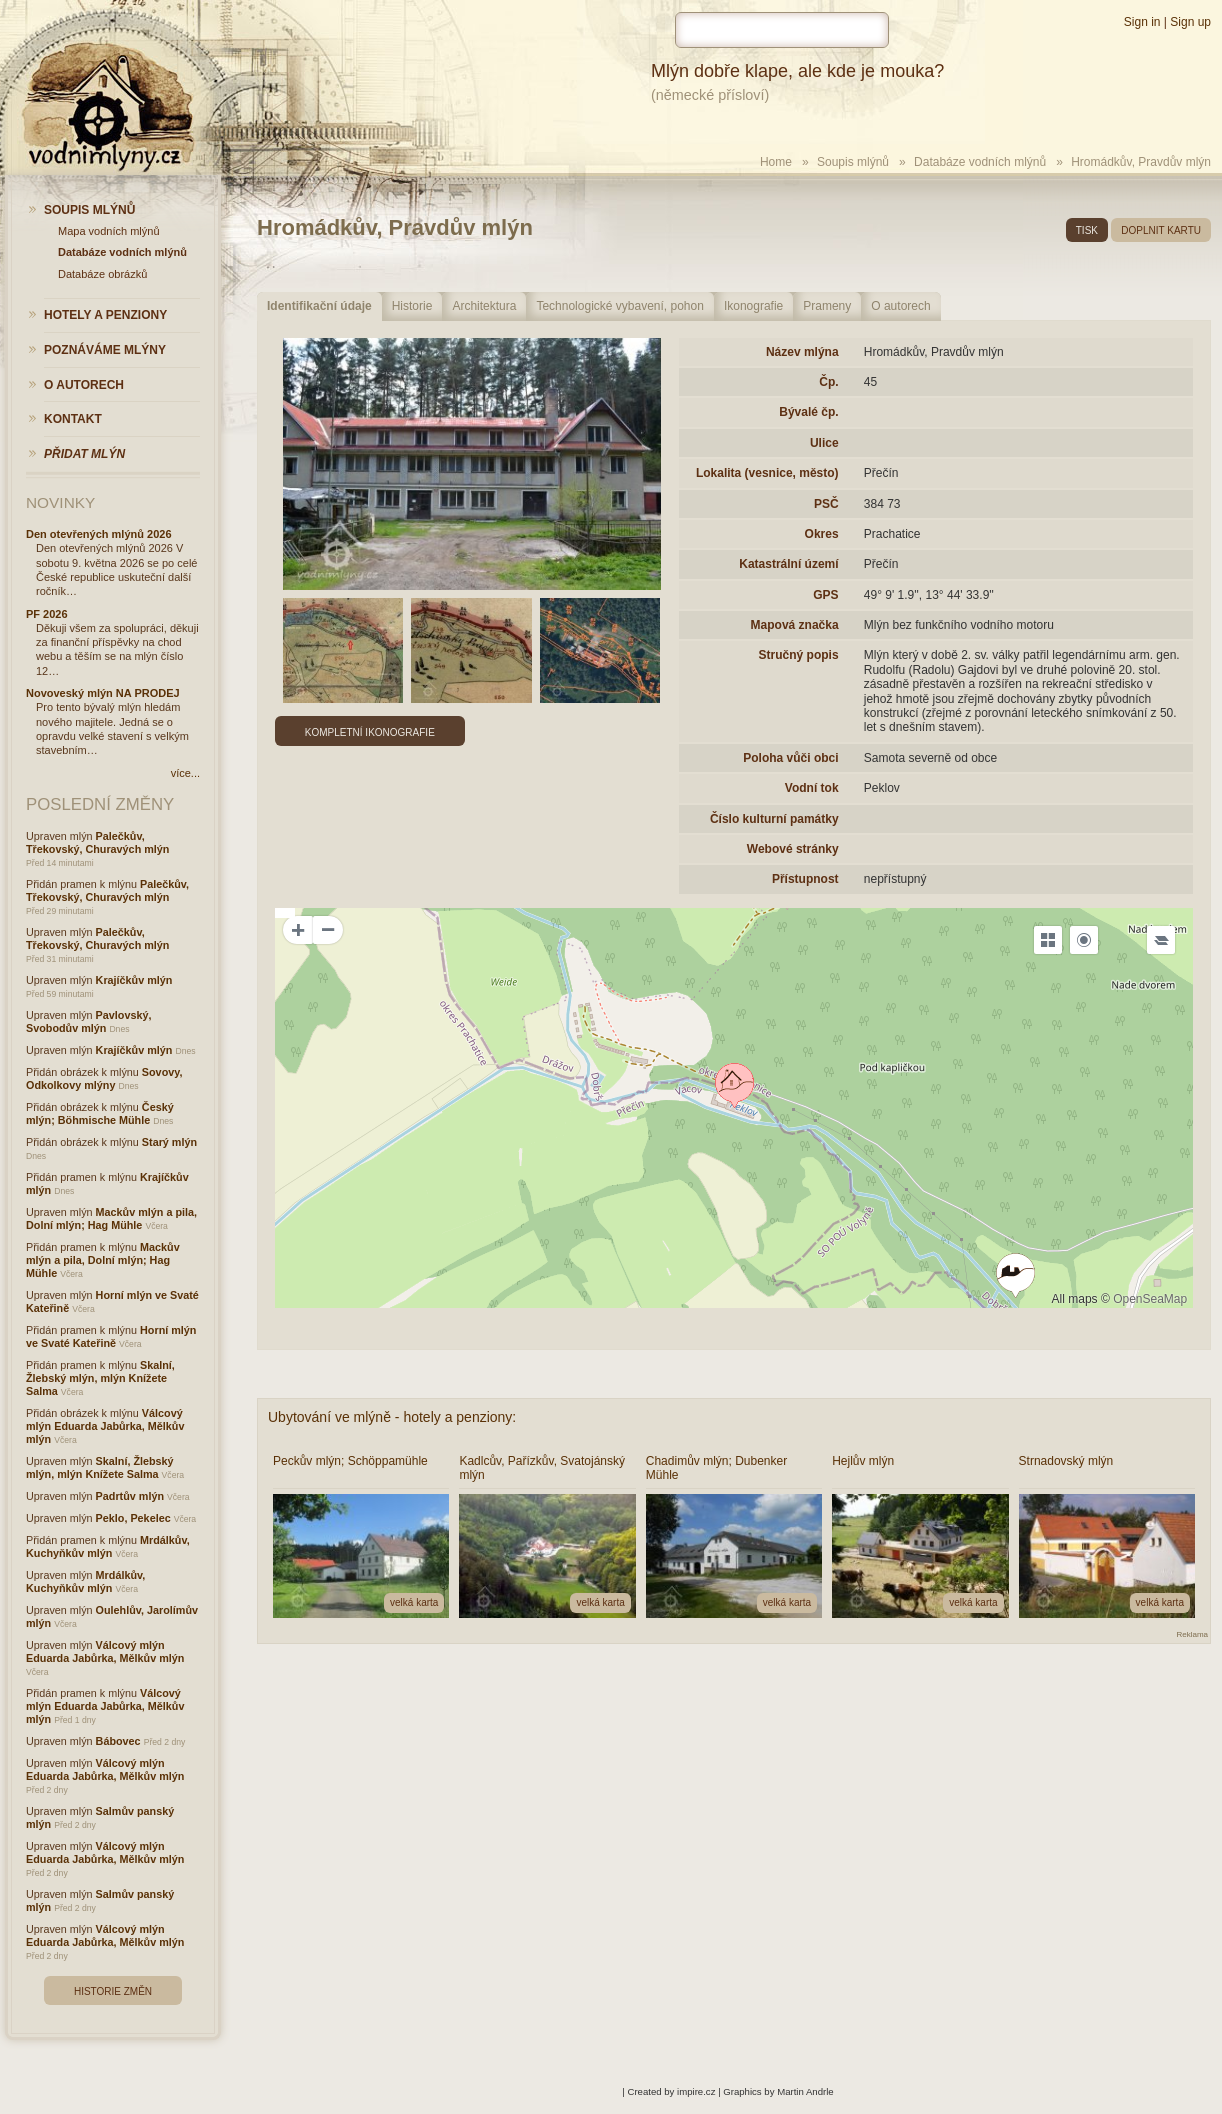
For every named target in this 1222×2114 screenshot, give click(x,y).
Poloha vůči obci (790, 758)
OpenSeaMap (1150, 1299)
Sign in (1142, 22)
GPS (825, 595)
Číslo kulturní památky (774, 819)
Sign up (1190, 22)
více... (185, 773)
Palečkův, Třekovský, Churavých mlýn (97, 842)
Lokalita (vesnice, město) (767, 473)
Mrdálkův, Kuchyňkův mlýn (108, 1546)
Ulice (824, 443)
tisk (1087, 230)
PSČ (826, 504)
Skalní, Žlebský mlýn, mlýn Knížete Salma (100, 1378)
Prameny (827, 306)
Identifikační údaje (319, 306)
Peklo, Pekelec (133, 1518)
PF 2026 (47, 614)
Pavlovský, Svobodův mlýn (88, 1021)
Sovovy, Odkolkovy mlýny (104, 1078)
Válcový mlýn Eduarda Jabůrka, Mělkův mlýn (105, 1426)
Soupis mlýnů (853, 162)
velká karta (414, 1602)
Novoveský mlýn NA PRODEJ (103, 693)
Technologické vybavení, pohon (619, 306)
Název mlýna (802, 352)
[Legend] (1161, 940)
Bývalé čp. (808, 412)
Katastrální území (788, 564)
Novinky (60, 502)
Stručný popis (799, 655)
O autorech (900, 306)
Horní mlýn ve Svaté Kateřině (111, 1336)
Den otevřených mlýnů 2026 (99, 534)
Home (776, 162)
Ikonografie (753, 306)
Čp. (828, 382)
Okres (822, 534)
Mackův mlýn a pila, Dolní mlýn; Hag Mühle (111, 1218)
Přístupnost (805, 879)
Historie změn (113, 1991)
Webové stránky (793, 849)
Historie (412, 306)
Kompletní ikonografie (370, 732)
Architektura (484, 306)
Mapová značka (795, 625)
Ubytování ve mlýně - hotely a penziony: (392, 1417)
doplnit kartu (1161, 230)
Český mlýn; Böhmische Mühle (100, 1113)
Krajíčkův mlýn (134, 980)
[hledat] (782, 30)
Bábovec (118, 1741)
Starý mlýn (169, 1142)
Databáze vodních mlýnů (980, 162)
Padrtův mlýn (130, 1496)
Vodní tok (812, 788)
